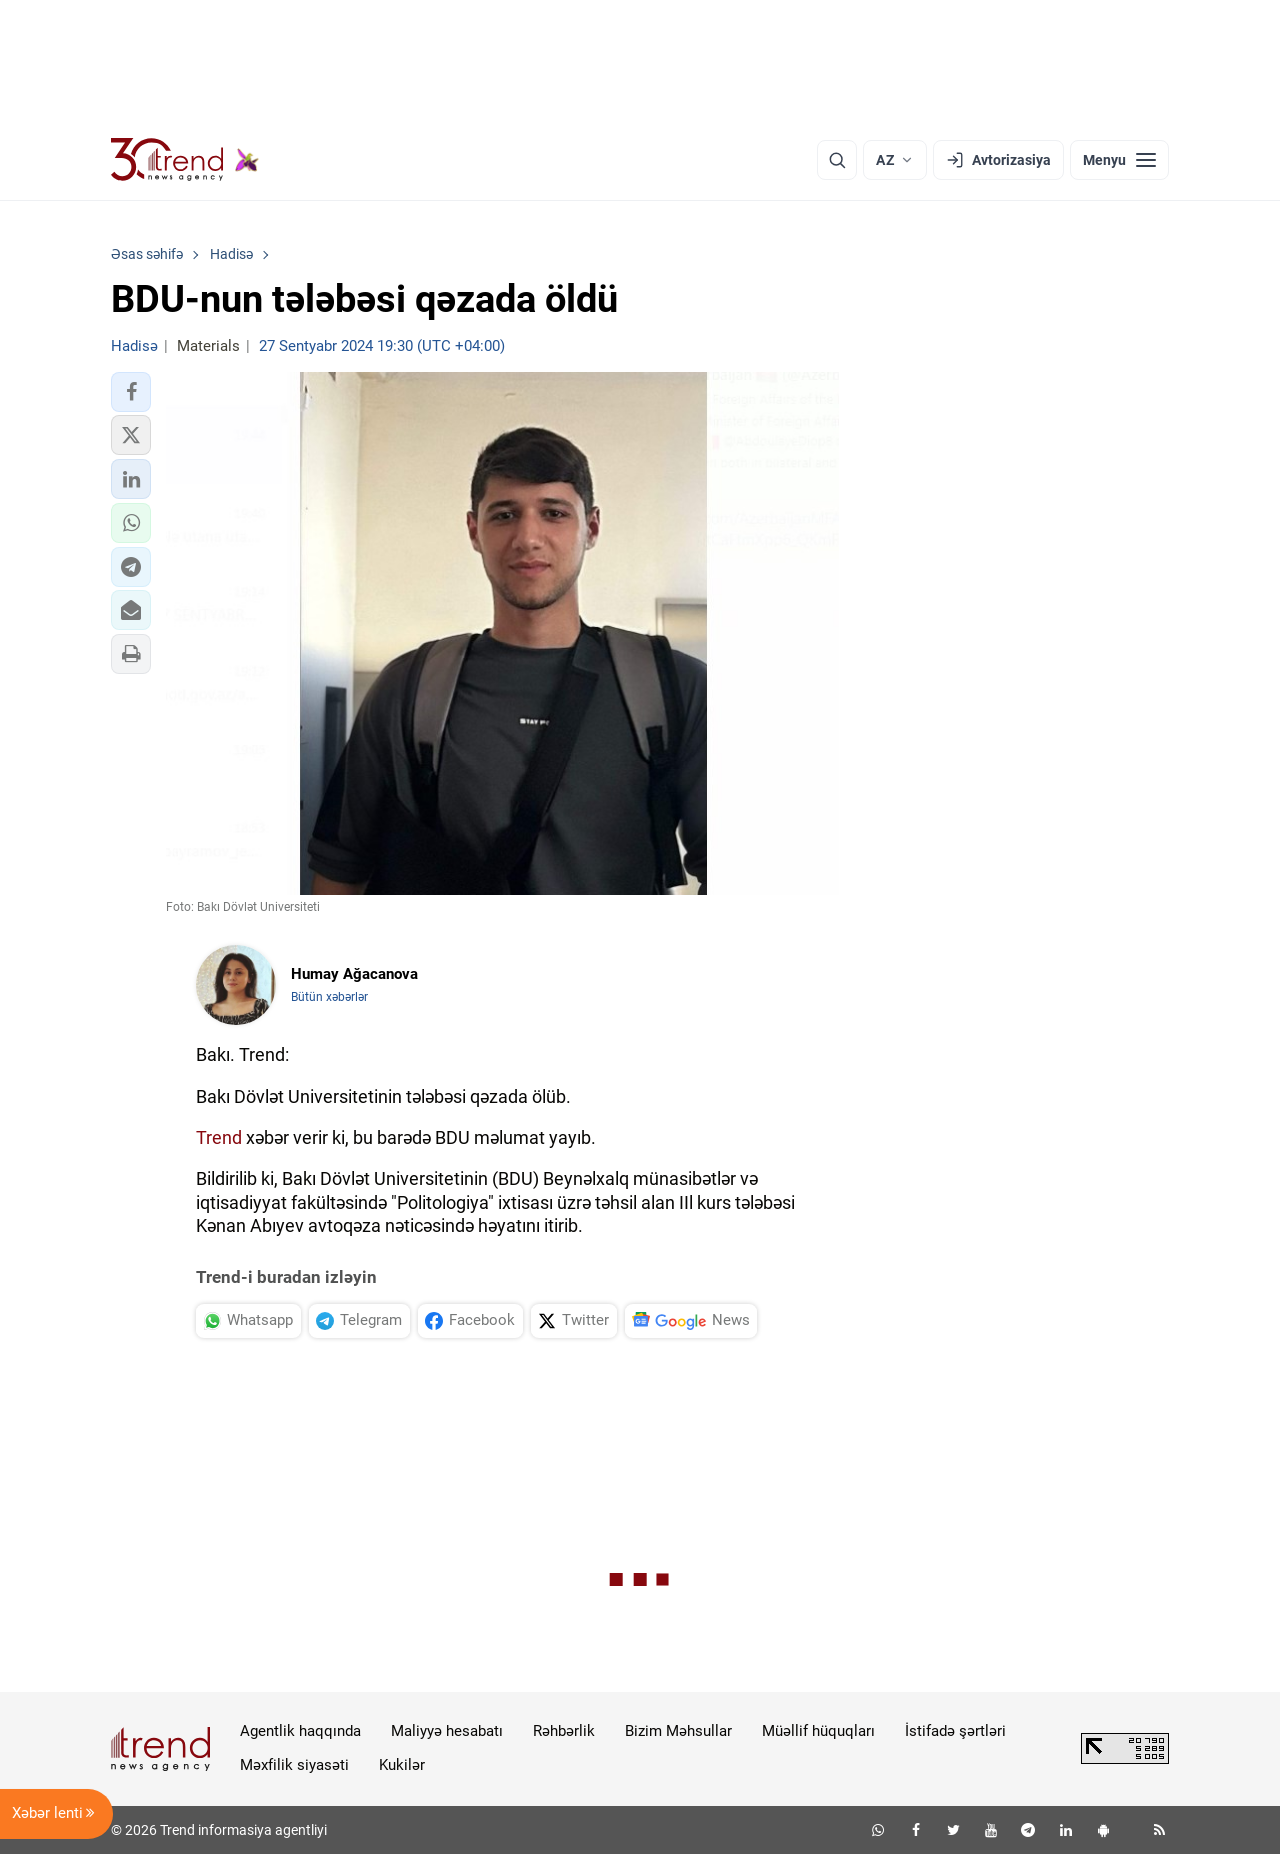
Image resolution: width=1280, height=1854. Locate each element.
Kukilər (402, 1765)
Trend (219, 1137)
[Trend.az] (185, 160)
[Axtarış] (837, 160)
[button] (131, 392)
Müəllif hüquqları (818, 1731)
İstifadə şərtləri (955, 1731)
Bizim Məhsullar (678, 1731)
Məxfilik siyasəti (294, 1765)
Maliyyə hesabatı (447, 1731)
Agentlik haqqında (300, 1731)
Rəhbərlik (564, 1731)
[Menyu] (1119, 160)
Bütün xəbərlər (329, 997)
